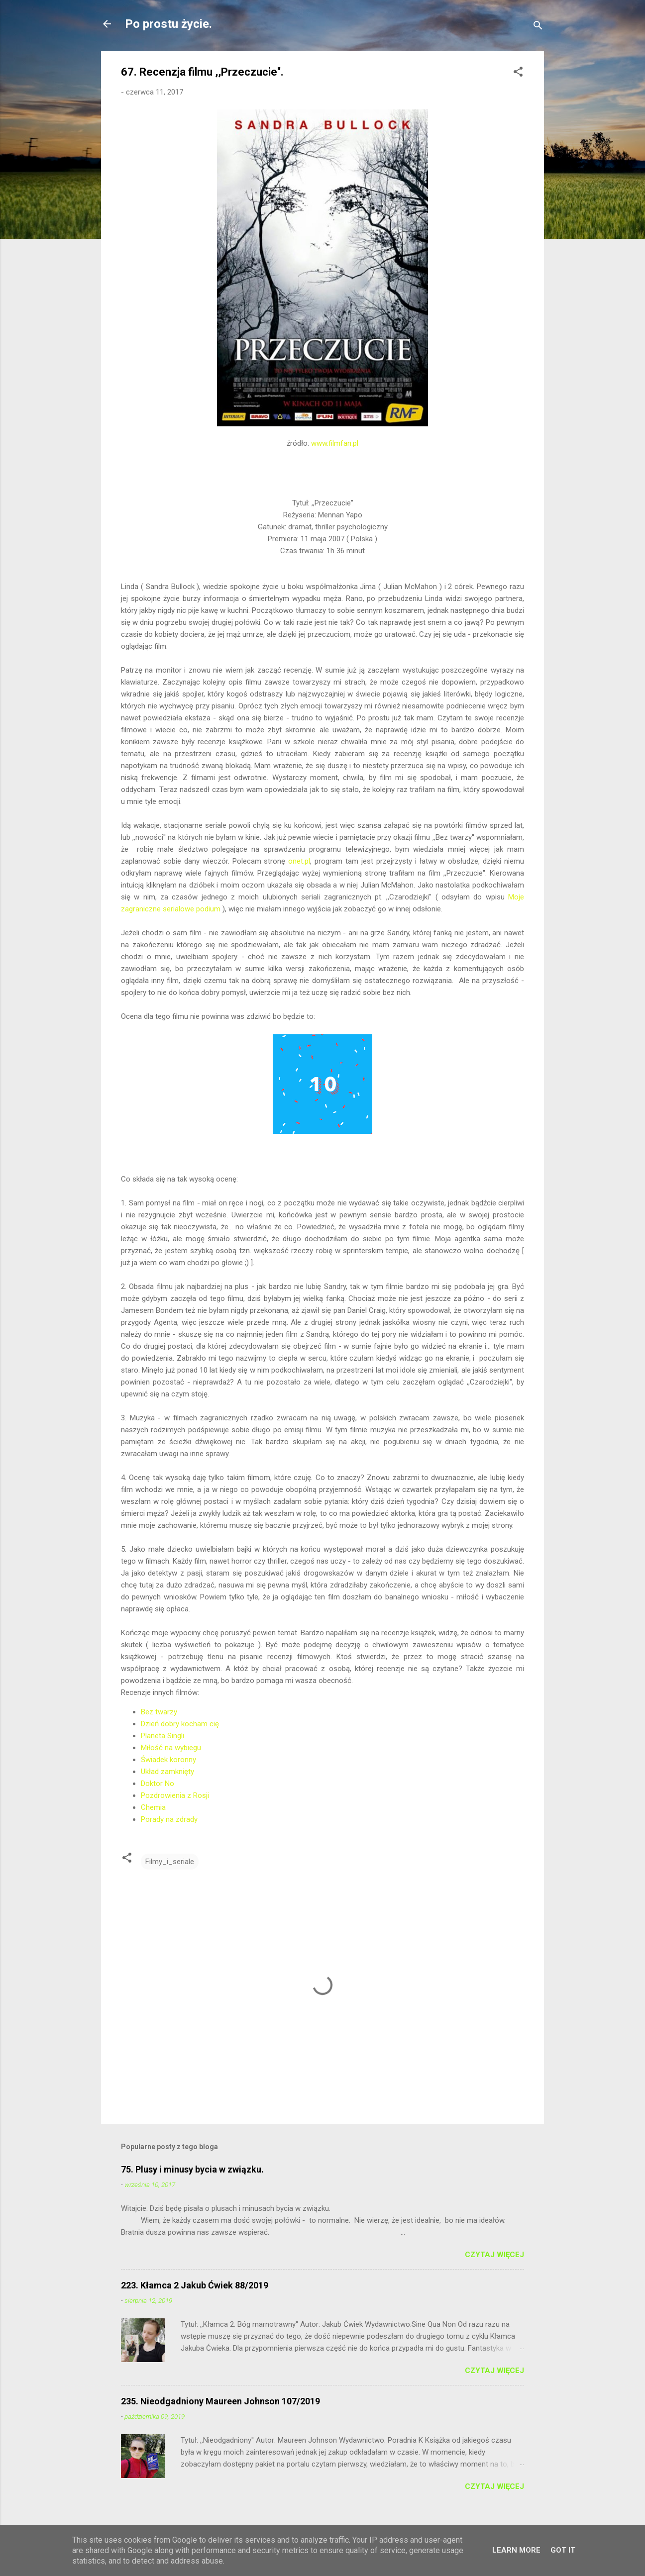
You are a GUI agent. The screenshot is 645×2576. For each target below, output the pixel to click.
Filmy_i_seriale (169, 1861)
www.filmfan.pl (334, 443)
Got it (562, 2550)
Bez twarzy (159, 1711)
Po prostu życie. (168, 24)
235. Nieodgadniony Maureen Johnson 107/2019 (220, 2401)
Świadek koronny (168, 1759)
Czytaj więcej (494, 2254)
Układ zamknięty (167, 1771)
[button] (518, 73)
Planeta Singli (162, 1735)
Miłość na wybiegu (171, 1747)
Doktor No (157, 1783)
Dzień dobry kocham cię (180, 1723)
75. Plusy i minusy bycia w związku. (192, 2169)
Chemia (153, 1807)
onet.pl (299, 861)
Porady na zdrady (169, 1819)
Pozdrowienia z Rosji (175, 1795)
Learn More (516, 2550)
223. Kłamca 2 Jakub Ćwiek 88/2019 (194, 2285)
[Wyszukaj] (538, 27)
